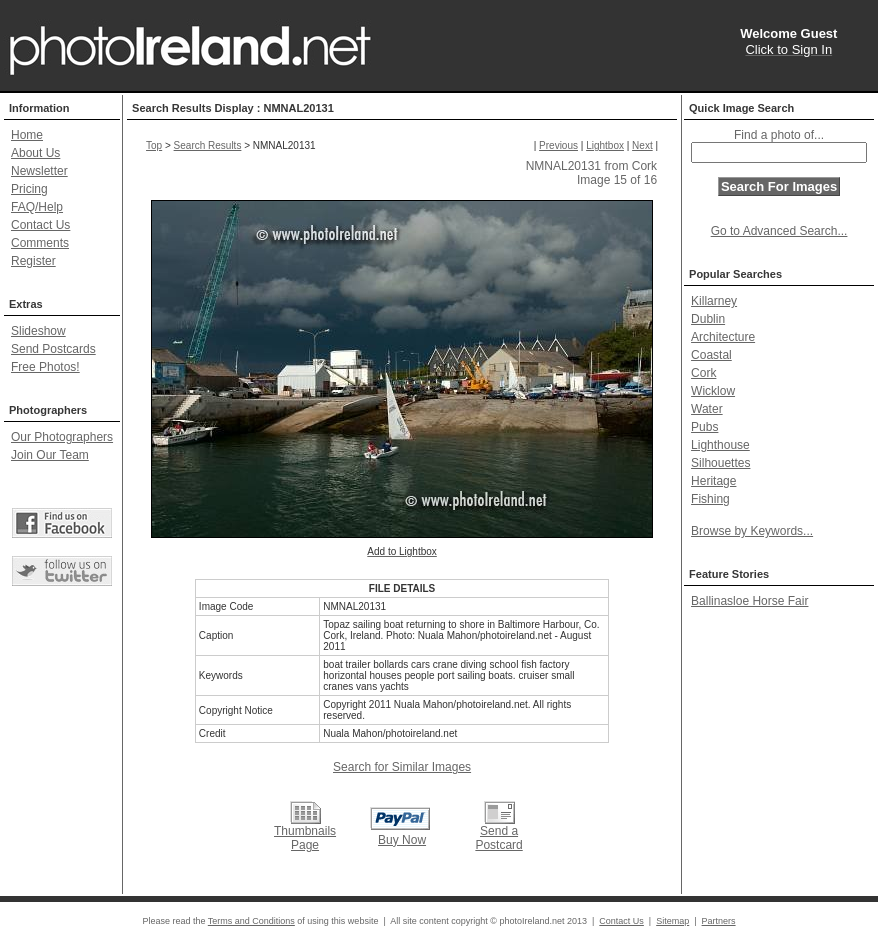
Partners (719, 921)
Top (154, 145)
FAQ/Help (37, 207)
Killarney (714, 301)
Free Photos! (45, 367)
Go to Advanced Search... (779, 231)
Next (642, 145)
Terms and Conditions (251, 921)
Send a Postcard (498, 838)
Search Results (208, 145)
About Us (35, 153)
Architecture (723, 337)
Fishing (710, 499)
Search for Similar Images (402, 767)
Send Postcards (53, 349)
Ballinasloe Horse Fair (749, 601)
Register (33, 261)
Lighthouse (720, 445)
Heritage (713, 481)
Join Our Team (50, 455)
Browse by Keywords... (752, 531)
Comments (40, 243)
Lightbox (605, 145)
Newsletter (39, 171)
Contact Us (40, 225)
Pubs (704, 427)
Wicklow (713, 391)
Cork (703, 373)
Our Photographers (62, 437)
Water (707, 409)
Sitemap (672, 921)
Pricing (29, 189)
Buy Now (402, 840)
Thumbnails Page (305, 838)
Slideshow (38, 331)
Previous (558, 145)
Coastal (711, 355)
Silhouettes (720, 463)
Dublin (708, 319)
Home (27, 135)
